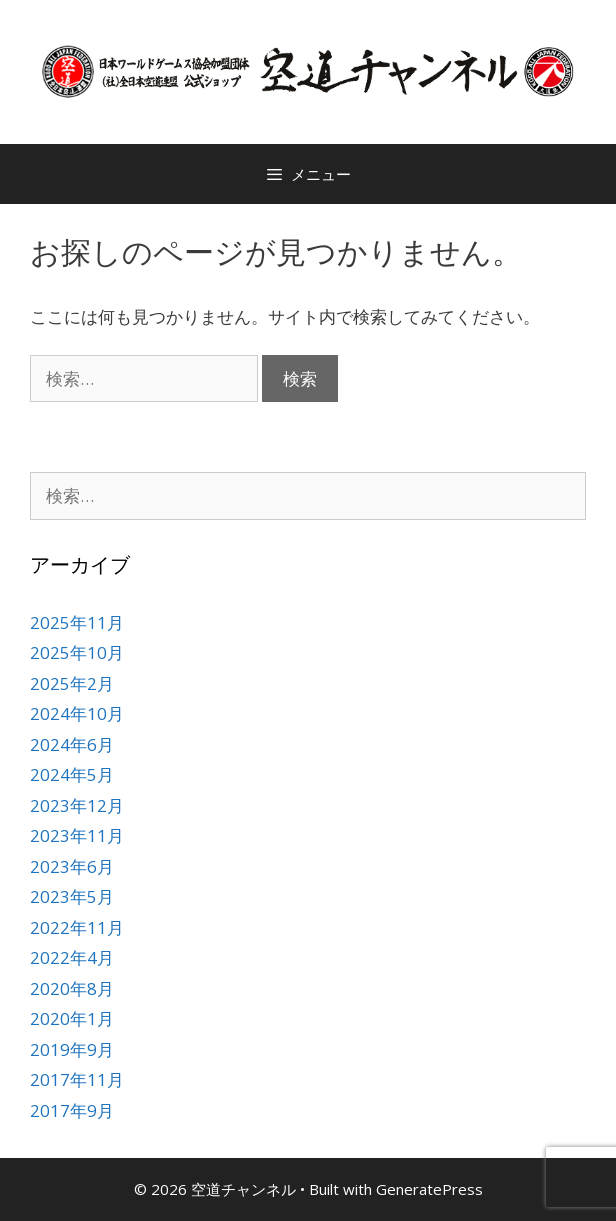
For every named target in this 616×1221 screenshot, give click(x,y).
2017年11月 (77, 1079)
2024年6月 (72, 744)
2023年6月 (72, 866)
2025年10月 (77, 652)
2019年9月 (72, 1049)
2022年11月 (77, 927)
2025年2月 (72, 683)
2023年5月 (72, 896)
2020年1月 (72, 1018)
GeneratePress (429, 1189)
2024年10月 (77, 713)
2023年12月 (77, 805)
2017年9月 (72, 1110)
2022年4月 (72, 957)
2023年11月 (77, 835)
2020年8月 (72, 988)
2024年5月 (72, 774)
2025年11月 (77, 622)
